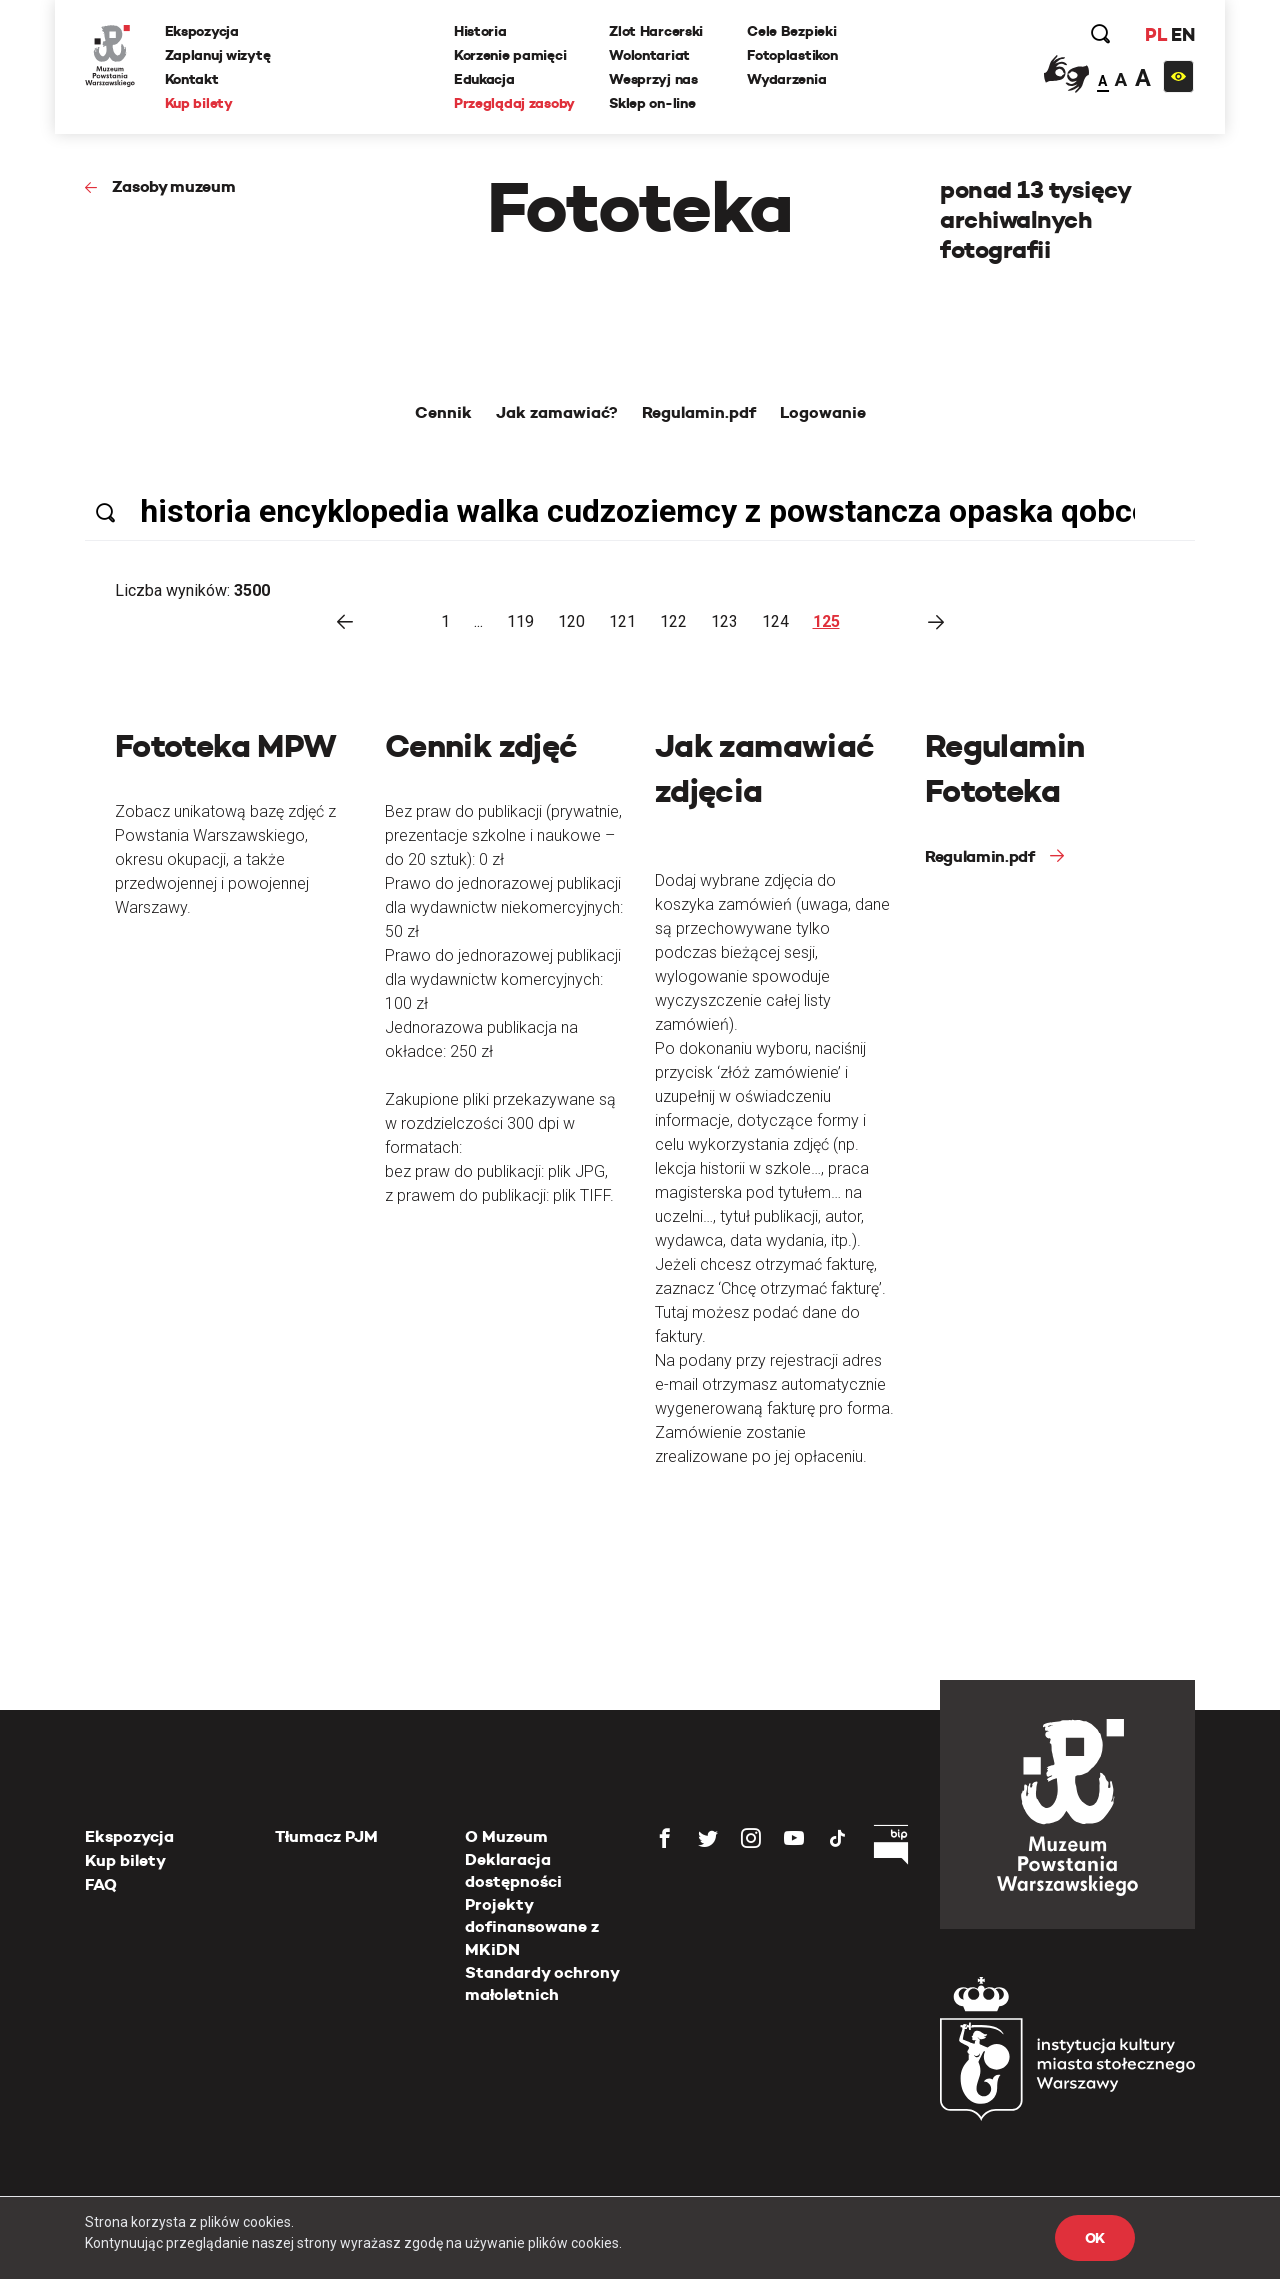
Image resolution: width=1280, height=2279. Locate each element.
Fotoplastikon (792, 55)
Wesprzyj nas (653, 79)
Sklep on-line (652, 103)
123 (724, 621)
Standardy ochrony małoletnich (542, 1983)
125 (826, 621)
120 (571, 621)
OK (1095, 2238)
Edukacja (484, 79)
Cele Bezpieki (791, 31)
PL (1155, 34)
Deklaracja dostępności (513, 1870)
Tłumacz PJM (326, 1836)
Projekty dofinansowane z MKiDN (532, 1927)
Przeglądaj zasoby (514, 103)
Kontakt (192, 79)
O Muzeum (506, 1836)
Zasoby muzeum (174, 186)
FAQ (101, 1884)
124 (775, 621)
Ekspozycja (202, 31)
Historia (480, 31)
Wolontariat (649, 55)
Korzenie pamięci (510, 55)
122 (673, 621)
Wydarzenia (786, 79)
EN (1182, 34)
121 (622, 621)
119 (520, 621)
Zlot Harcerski (656, 31)
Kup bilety (199, 103)
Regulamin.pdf (980, 856)
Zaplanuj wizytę (218, 55)
